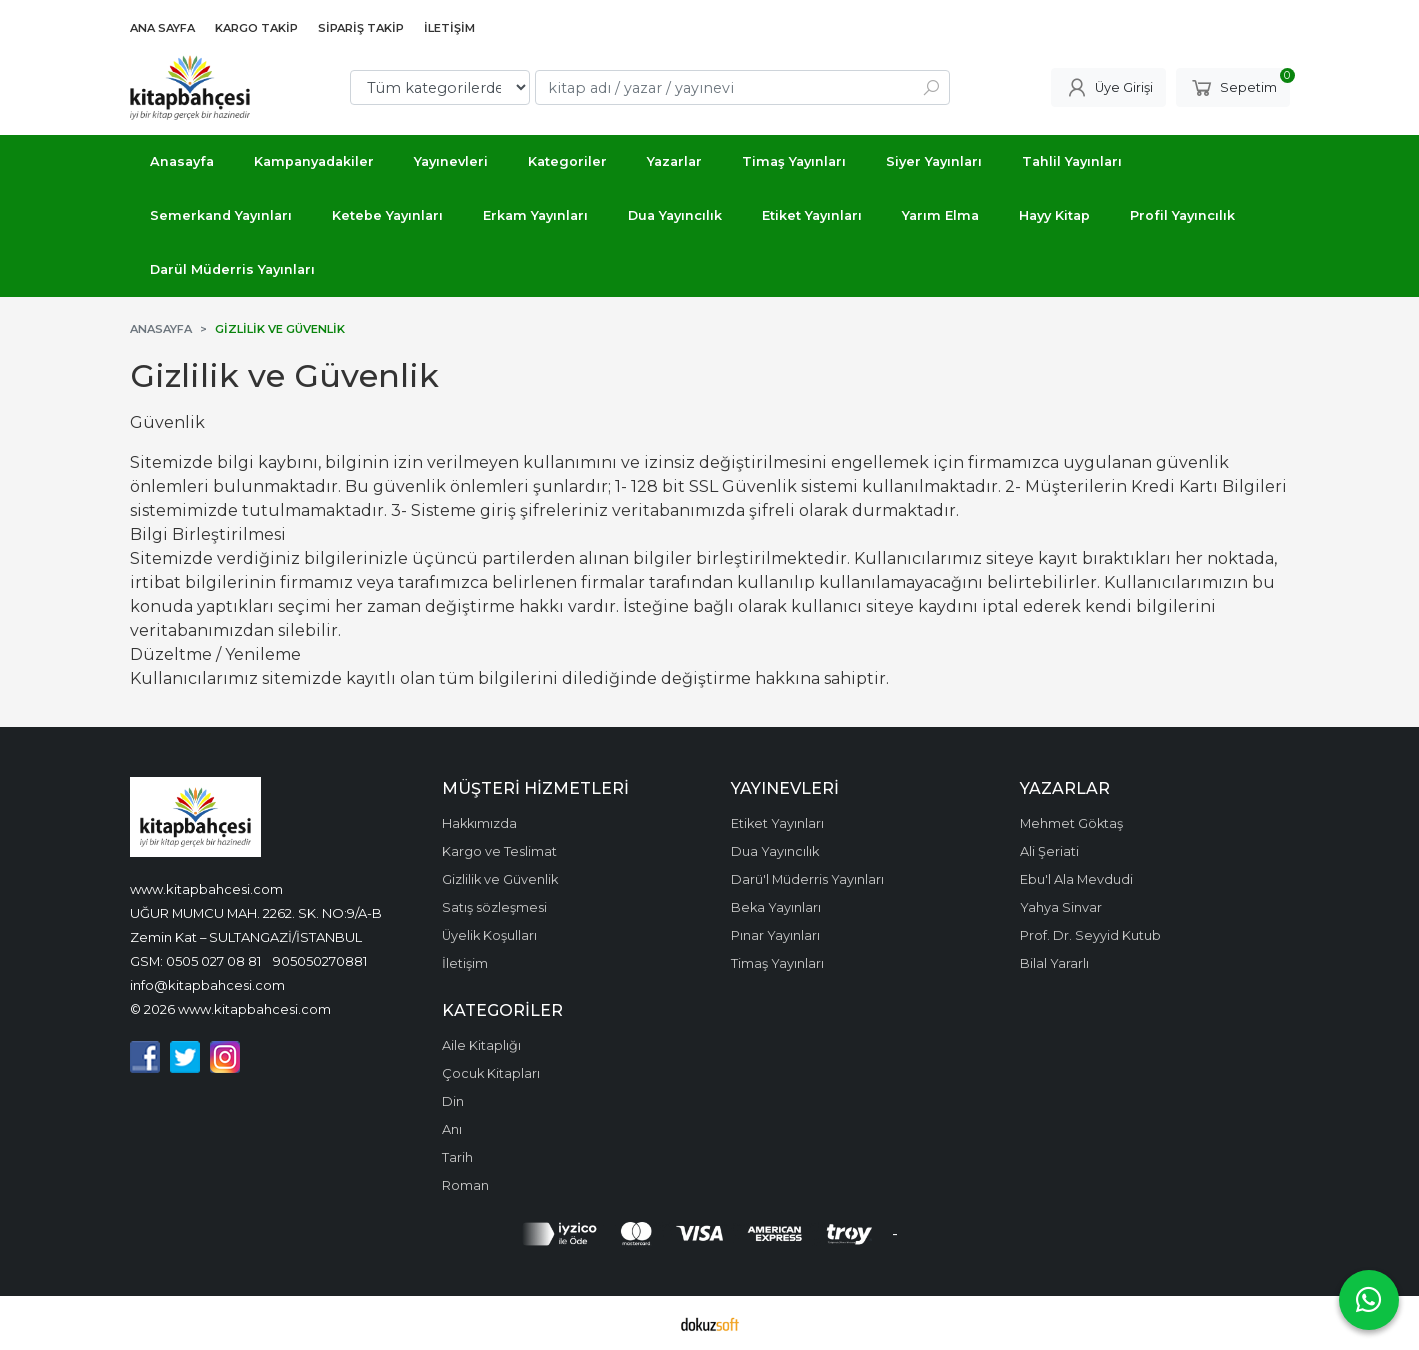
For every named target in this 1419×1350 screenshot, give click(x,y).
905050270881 (320, 961)
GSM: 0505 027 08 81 (195, 961)
